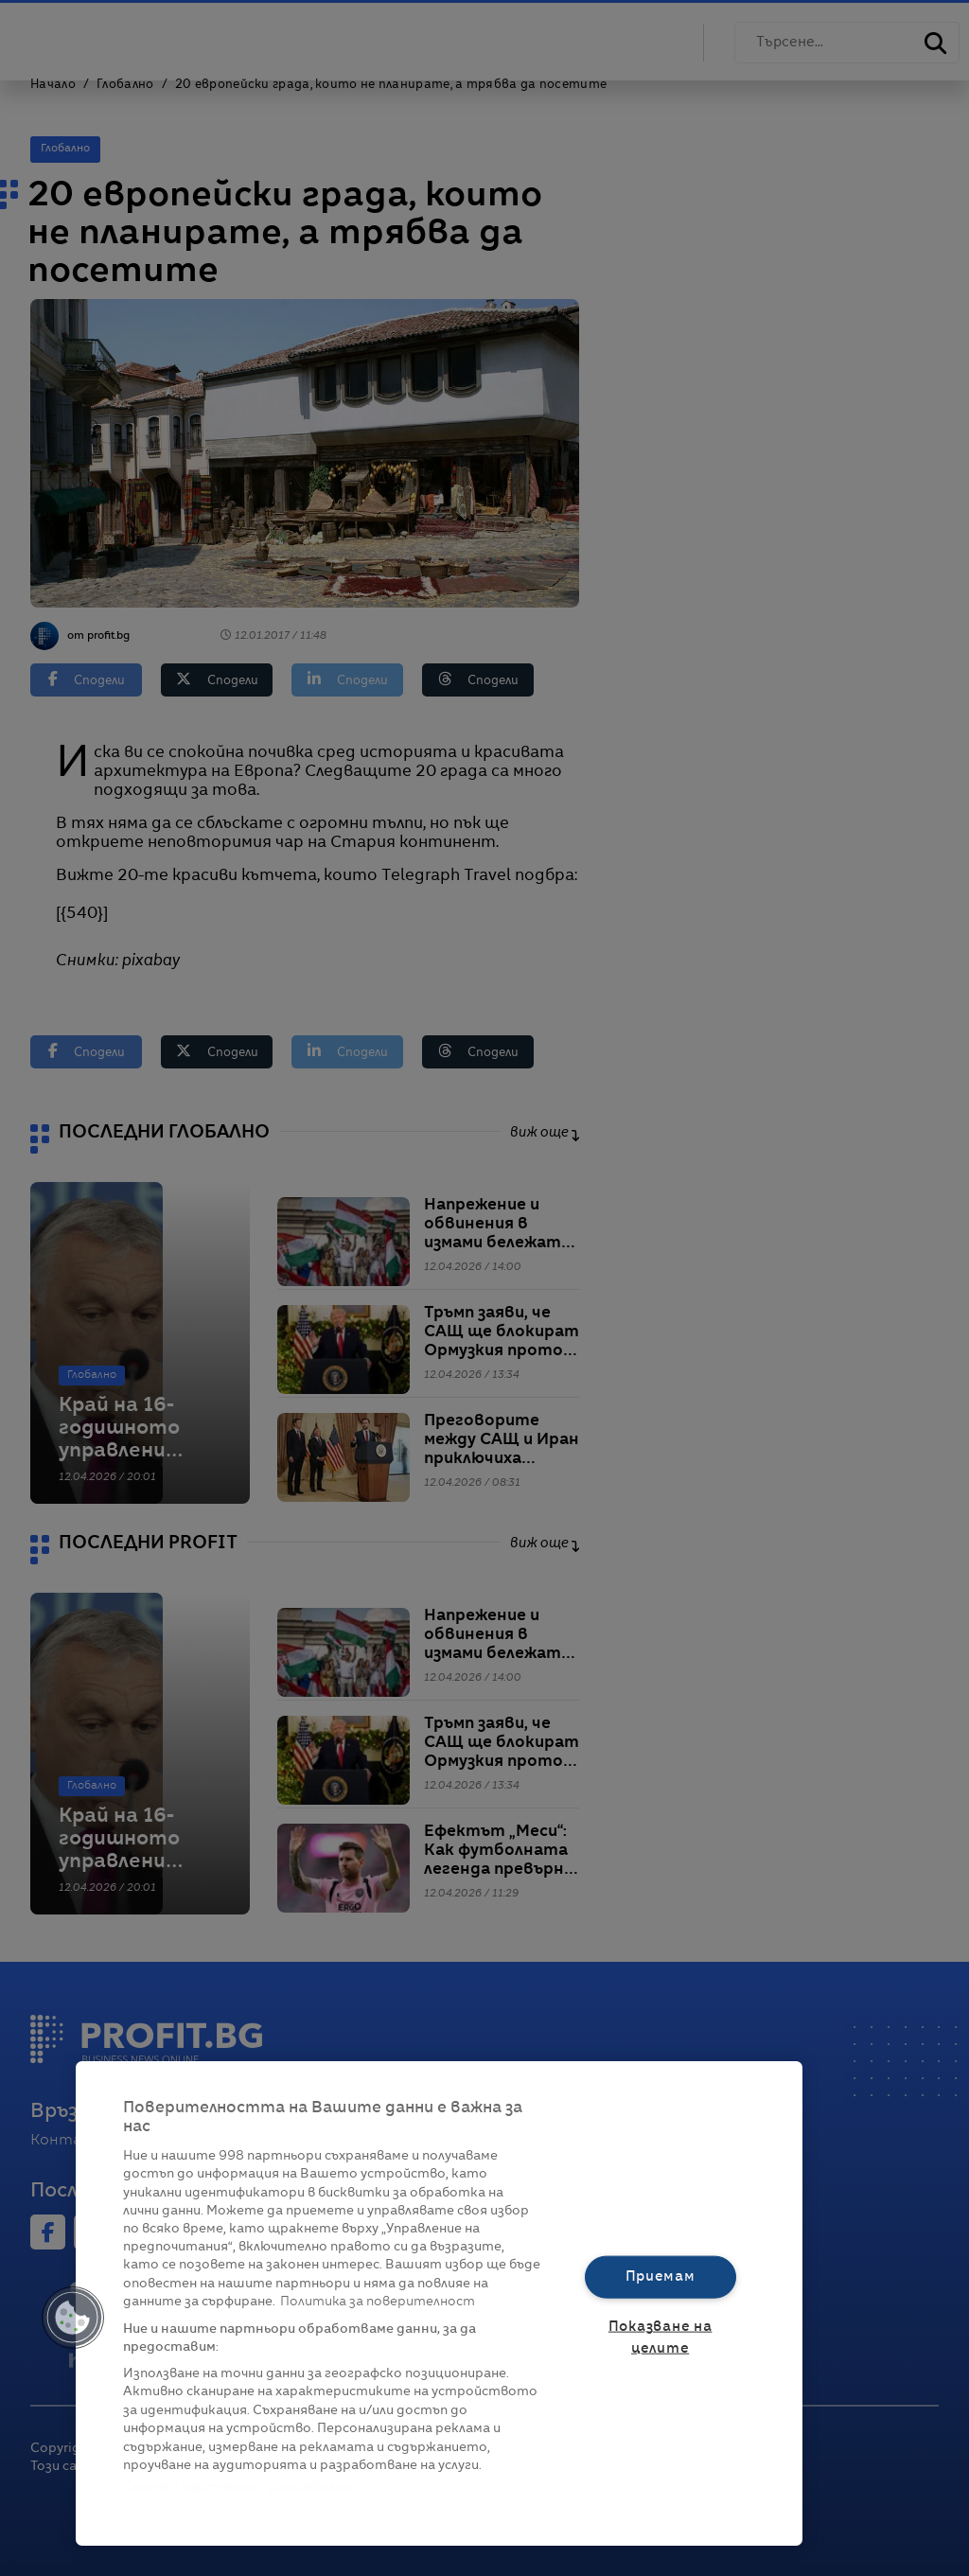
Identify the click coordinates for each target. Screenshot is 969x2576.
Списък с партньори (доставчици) (238, 2487)
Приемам (660, 2276)
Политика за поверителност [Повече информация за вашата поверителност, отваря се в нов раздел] (377, 2302)
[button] (73, 2317)
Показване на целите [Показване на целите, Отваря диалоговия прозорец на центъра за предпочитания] (660, 2337)
